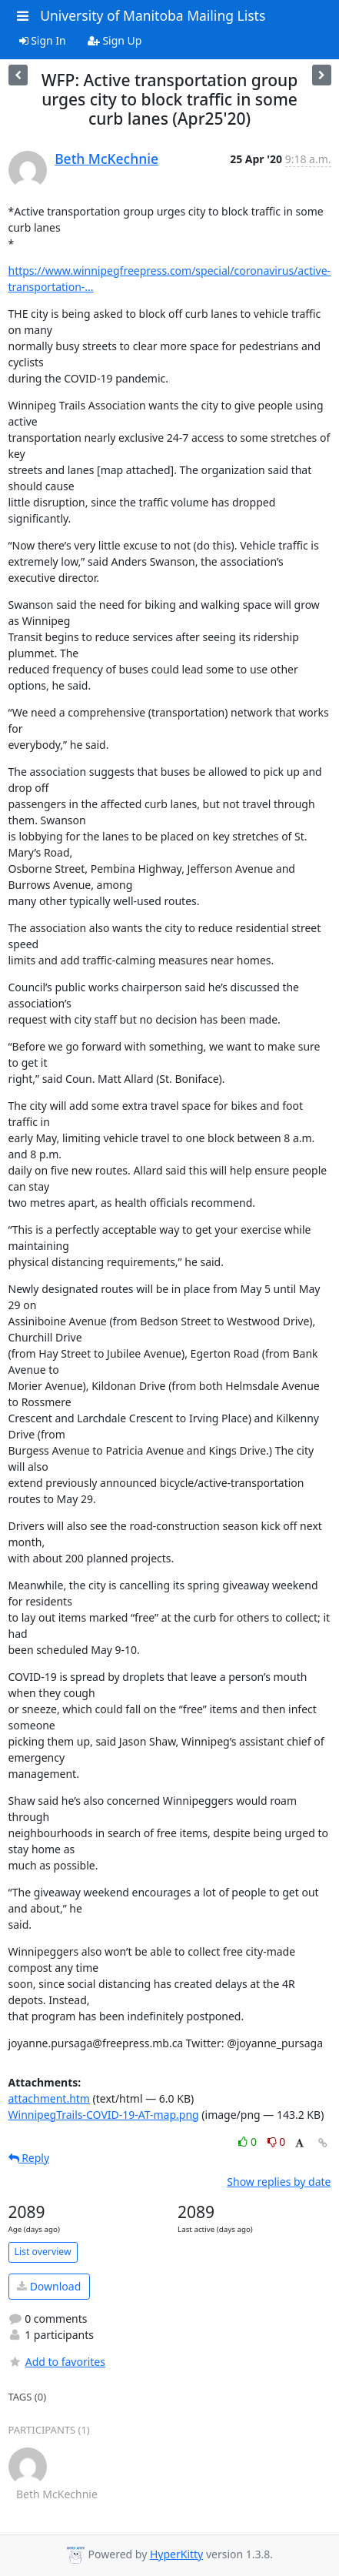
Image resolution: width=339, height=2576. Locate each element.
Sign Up (115, 40)
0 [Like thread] (248, 2141)
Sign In (42, 40)
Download (49, 2286)
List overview (43, 2251)
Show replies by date (279, 2181)
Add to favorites (56, 2361)
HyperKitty (176, 2554)
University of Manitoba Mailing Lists (152, 15)
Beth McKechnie (106, 158)
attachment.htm (49, 2098)
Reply (29, 2157)
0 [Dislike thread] (277, 2141)
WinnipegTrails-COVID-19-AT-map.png (103, 2114)
